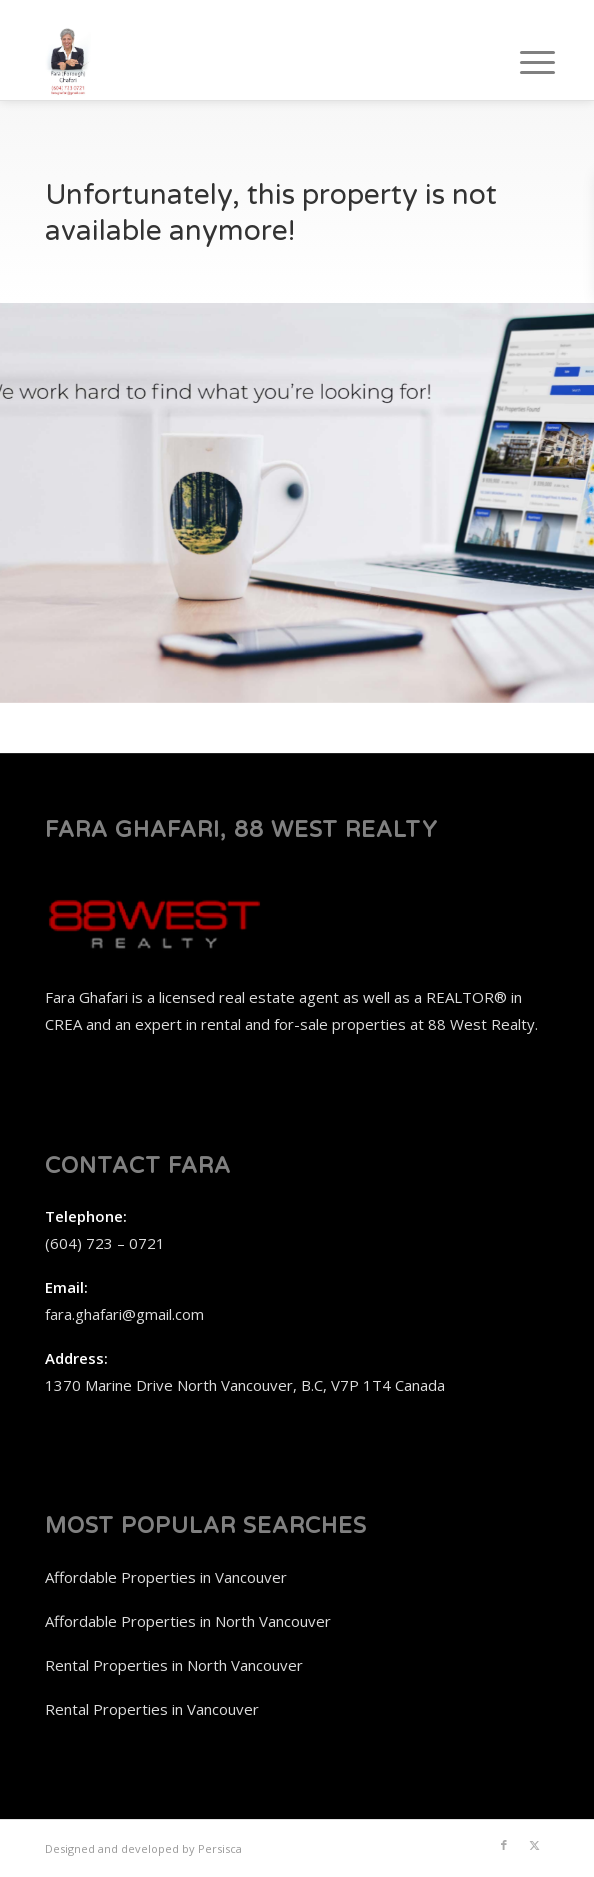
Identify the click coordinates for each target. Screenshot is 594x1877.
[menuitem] (522, 62)
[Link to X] (534, 1845)
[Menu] (522, 62)
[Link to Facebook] (504, 1845)
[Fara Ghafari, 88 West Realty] (247, 60)
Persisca (220, 1848)
